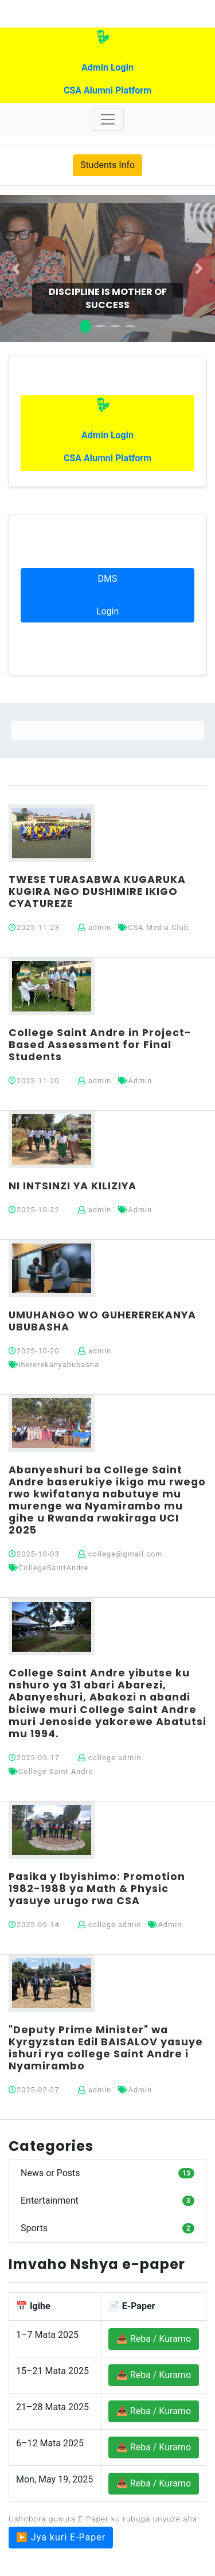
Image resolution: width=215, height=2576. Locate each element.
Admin (135, 1080)
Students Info (107, 164)
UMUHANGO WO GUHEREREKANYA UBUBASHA (102, 1321)
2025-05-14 (34, 1924)
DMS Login (107, 595)
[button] (16, 268)
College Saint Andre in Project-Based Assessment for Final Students (100, 1045)
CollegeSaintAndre (48, 1567)
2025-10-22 (34, 1209)
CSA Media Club (153, 927)
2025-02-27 (34, 2089)
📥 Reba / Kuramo (153, 2338)
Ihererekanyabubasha (54, 1364)
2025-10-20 (34, 1351)
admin (95, 927)
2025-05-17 (34, 1757)
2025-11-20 (34, 1080)
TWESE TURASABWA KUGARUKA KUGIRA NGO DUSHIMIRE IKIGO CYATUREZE (97, 891)
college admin (110, 1757)
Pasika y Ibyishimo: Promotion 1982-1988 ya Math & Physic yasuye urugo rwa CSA (97, 1889)
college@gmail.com (120, 1554)
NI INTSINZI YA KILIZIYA (72, 1186)
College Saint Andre (51, 1771)
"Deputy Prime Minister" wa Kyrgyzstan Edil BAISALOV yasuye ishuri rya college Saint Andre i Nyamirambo (106, 2048)
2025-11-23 (34, 927)
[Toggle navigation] (108, 119)
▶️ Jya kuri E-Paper (60, 2537)
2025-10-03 (34, 1554)
